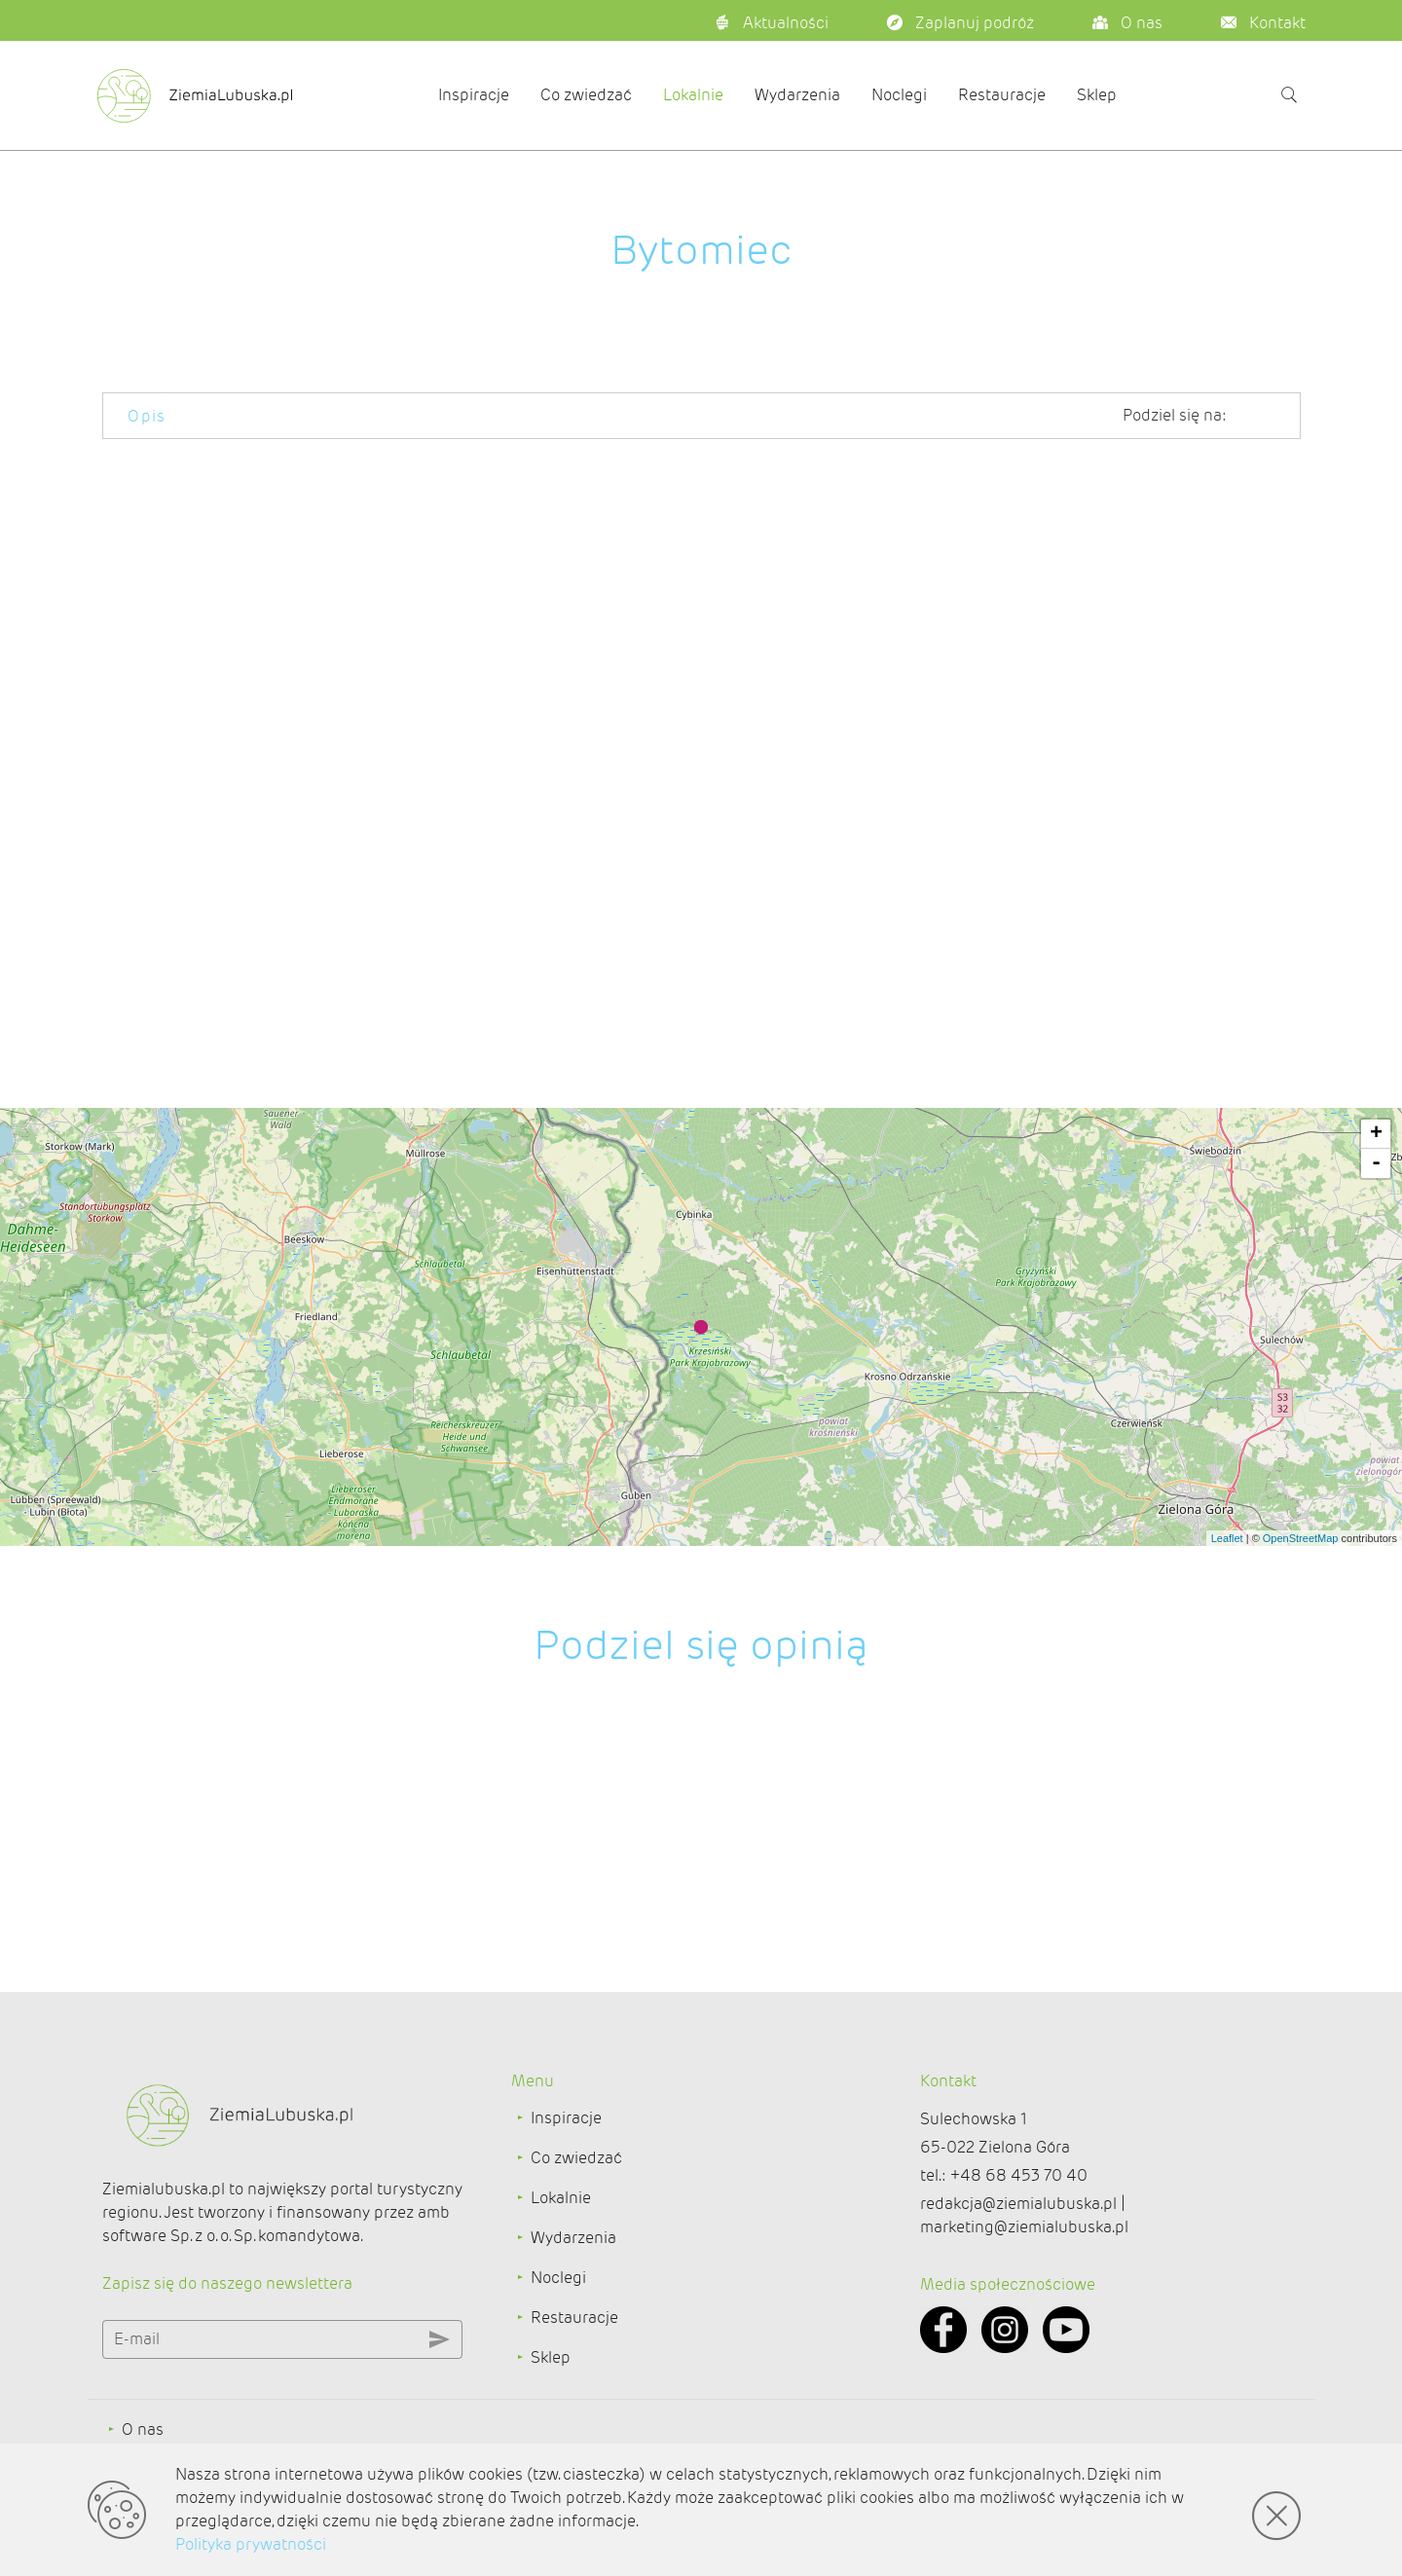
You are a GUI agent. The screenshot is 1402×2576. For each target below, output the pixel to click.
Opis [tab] (147, 416)
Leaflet (1227, 1538)
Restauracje (1002, 95)
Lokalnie (693, 95)
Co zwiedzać (586, 95)
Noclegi (899, 95)
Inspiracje (473, 95)
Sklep (1097, 95)
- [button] (1376, 1163)
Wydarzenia (797, 95)
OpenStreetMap (1301, 1538)
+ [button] (1376, 1134)
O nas (143, 2429)
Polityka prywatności (250, 2544)
